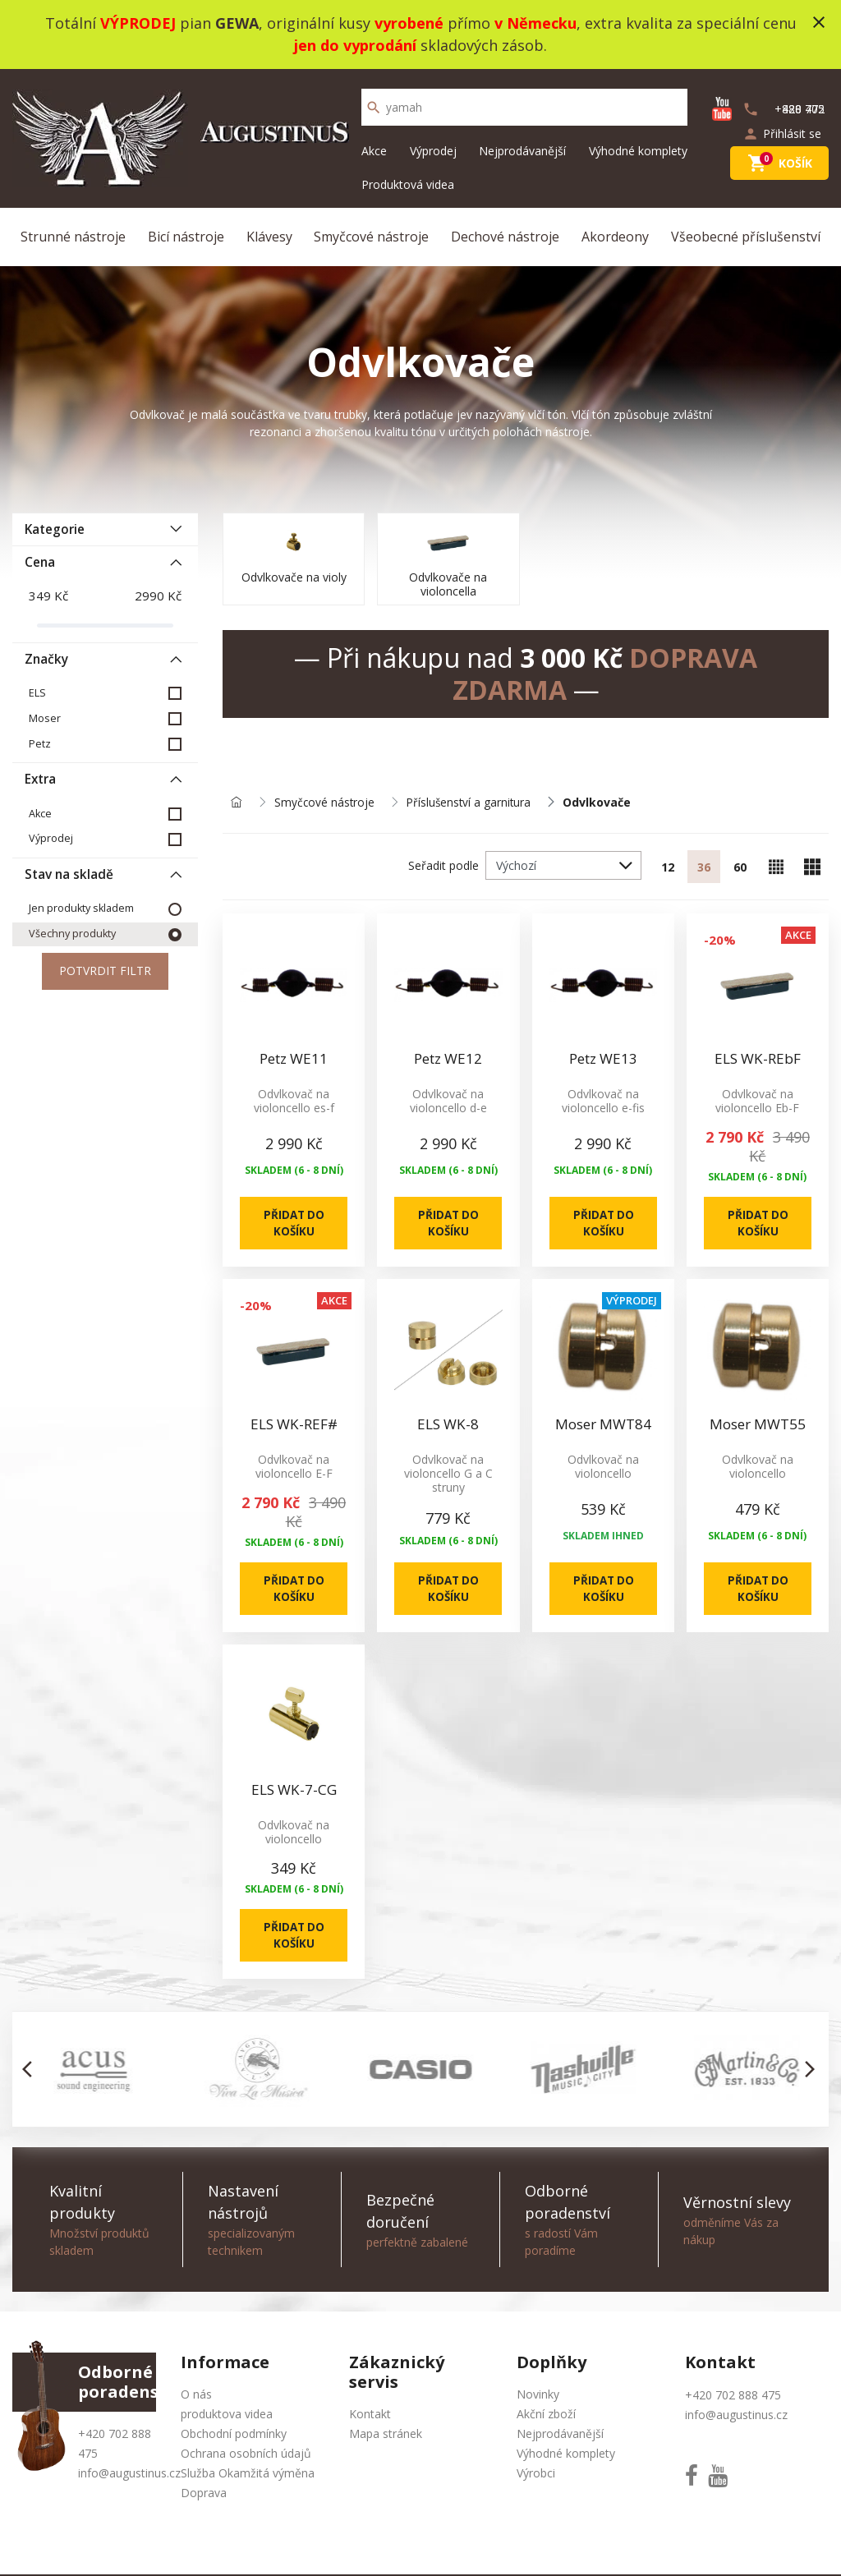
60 (740, 868)
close (819, 22)
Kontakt (370, 2419)
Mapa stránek (385, 2439)
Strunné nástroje (73, 237)
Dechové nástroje (505, 237)
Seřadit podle (443, 866)
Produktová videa (407, 184)
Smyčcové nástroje (371, 237)
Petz (40, 744)
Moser (45, 718)
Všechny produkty (72, 934)
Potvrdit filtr (105, 972)
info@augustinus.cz (129, 2478)
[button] (32, 2075)
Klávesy (269, 237)
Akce (374, 151)
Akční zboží (546, 2419)
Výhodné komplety (638, 151)
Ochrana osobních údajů (246, 2459)
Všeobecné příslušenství (745, 237)
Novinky (538, 2400)
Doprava (204, 2498)
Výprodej (433, 151)
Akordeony (615, 237)
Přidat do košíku (293, 1224)
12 (667, 868)
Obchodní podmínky (234, 2439)
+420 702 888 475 (733, 2400)
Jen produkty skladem (81, 909)
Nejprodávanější (522, 151)
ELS (37, 693)
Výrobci (536, 2478)
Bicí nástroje (186, 237)
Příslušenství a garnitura (471, 803)
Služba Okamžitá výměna (248, 2478)
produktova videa (227, 2419)
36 (703, 868)
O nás (196, 2400)
